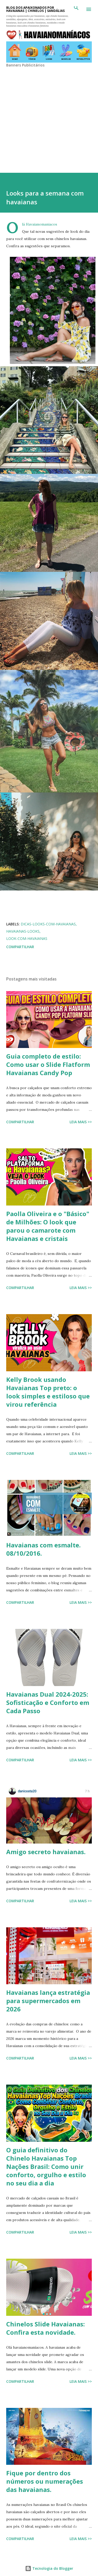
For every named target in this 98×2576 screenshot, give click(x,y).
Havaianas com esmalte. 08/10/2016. (43, 1549)
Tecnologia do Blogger (49, 2568)
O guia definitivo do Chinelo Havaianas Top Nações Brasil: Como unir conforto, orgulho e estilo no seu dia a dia (46, 2166)
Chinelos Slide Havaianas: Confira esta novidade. (45, 2328)
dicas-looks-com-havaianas (48, 924)
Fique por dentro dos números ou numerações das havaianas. (44, 2481)
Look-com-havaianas (26, 938)
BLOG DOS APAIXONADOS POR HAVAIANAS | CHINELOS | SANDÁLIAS (35, 9)
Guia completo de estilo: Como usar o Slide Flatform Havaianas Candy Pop (48, 1064)
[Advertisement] (48, 116)
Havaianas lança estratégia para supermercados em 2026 (48, 2000)
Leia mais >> (81, 1121)
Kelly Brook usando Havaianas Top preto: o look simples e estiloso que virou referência (48, 1392)
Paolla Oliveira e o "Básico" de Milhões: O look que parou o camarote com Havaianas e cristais (47, 1226)
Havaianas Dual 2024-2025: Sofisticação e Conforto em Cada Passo (47, 1702)
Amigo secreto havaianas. (46, 1851)
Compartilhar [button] (20, 946)
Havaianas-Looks (23, 931)
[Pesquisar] (76, 9)
